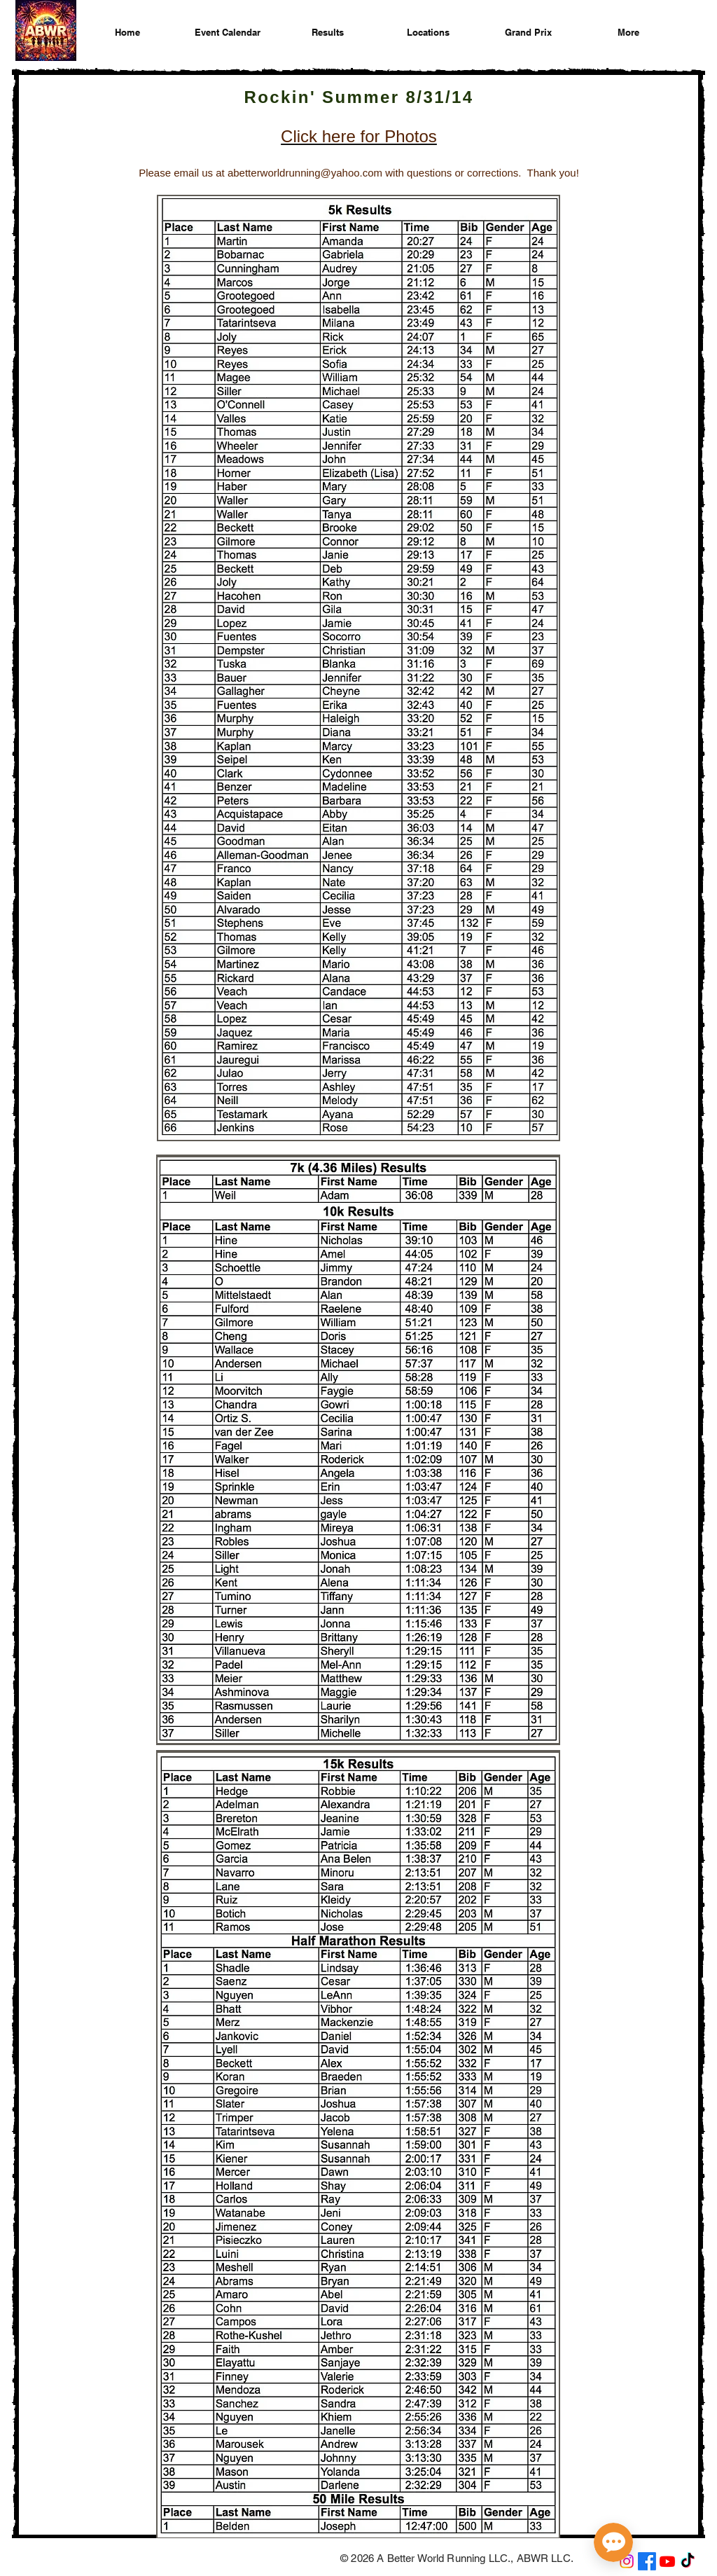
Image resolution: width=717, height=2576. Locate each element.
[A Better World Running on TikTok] (687, 2561)
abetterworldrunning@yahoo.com (305, 173)
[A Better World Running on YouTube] (667, 2561)
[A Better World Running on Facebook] (647, 2561)
